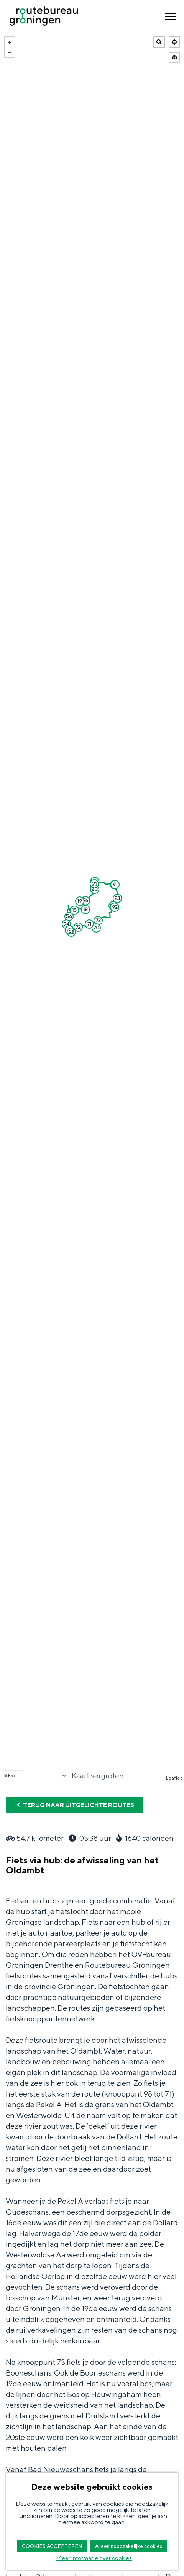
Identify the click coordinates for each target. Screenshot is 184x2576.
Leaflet (174, 1778)
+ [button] (10, 42)
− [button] (10, 52)
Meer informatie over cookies (94, 2558)
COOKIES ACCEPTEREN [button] (52, 2546)
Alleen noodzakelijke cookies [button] (128, 2546)
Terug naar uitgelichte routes (74, 1805)
